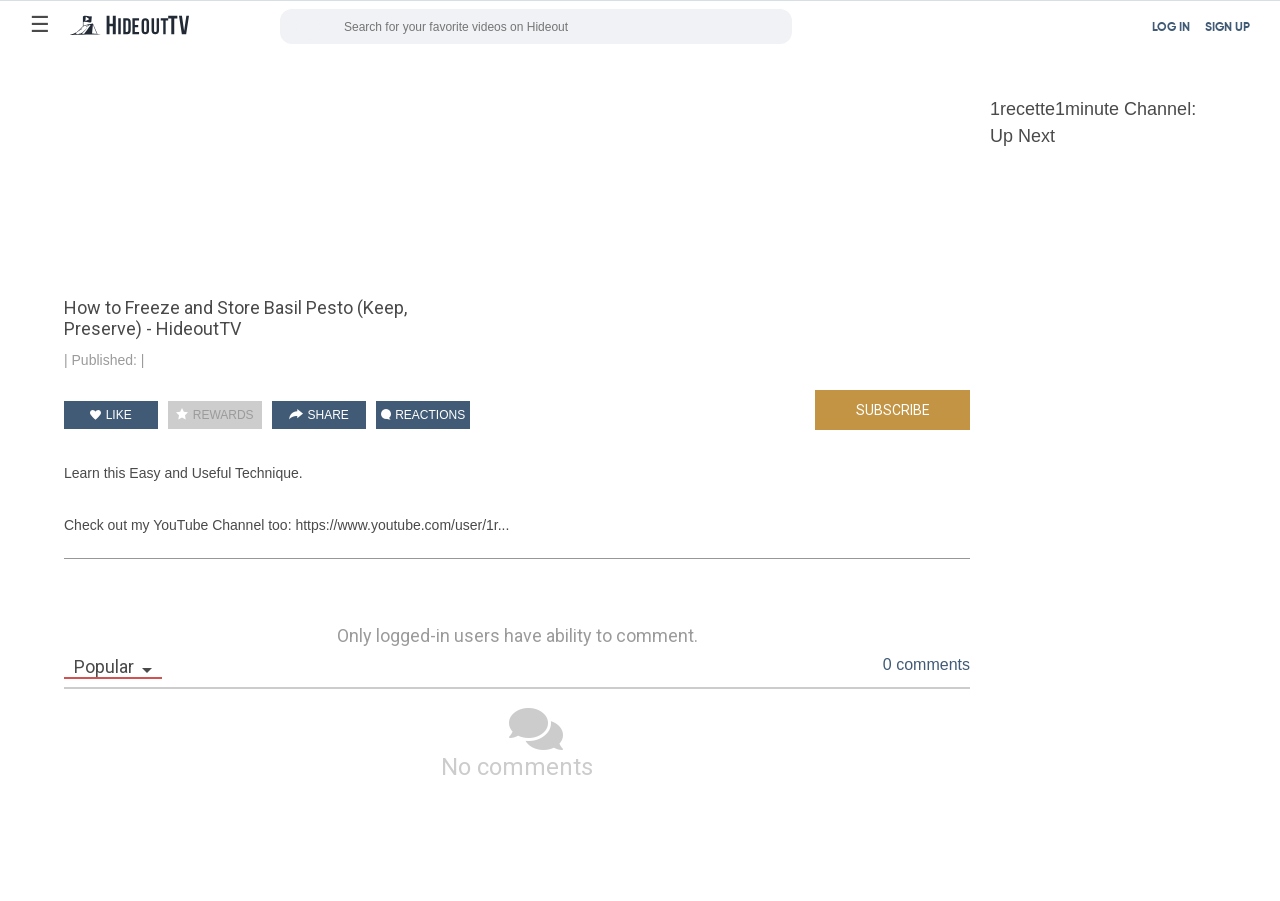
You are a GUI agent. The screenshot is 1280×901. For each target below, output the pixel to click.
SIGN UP (1227, 28)
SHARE (319, 415)
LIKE (110, 415)
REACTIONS (423, 415)
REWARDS (214, 415)
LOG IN (1171, 28)
